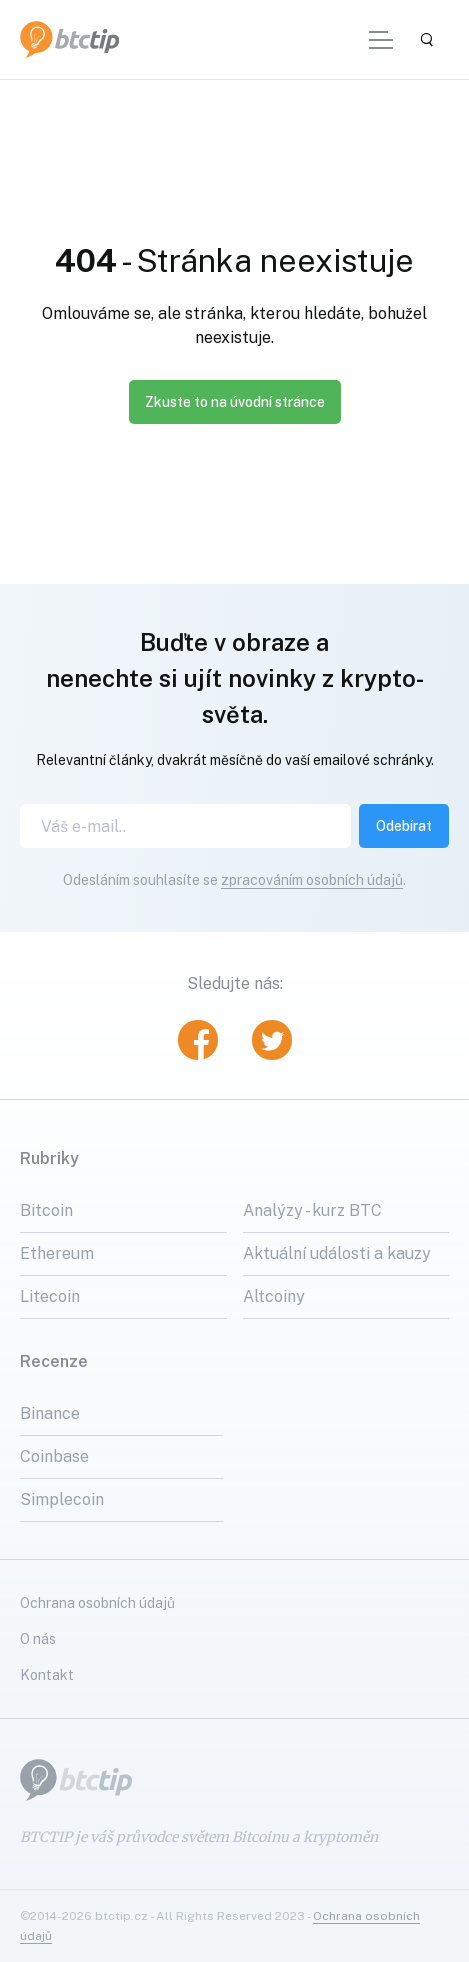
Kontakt (47, 1675)
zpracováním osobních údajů (312, 880)
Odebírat (404, 826)
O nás (38, 1639)
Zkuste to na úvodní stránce (235, 402)
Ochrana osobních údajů (97, 1603)
